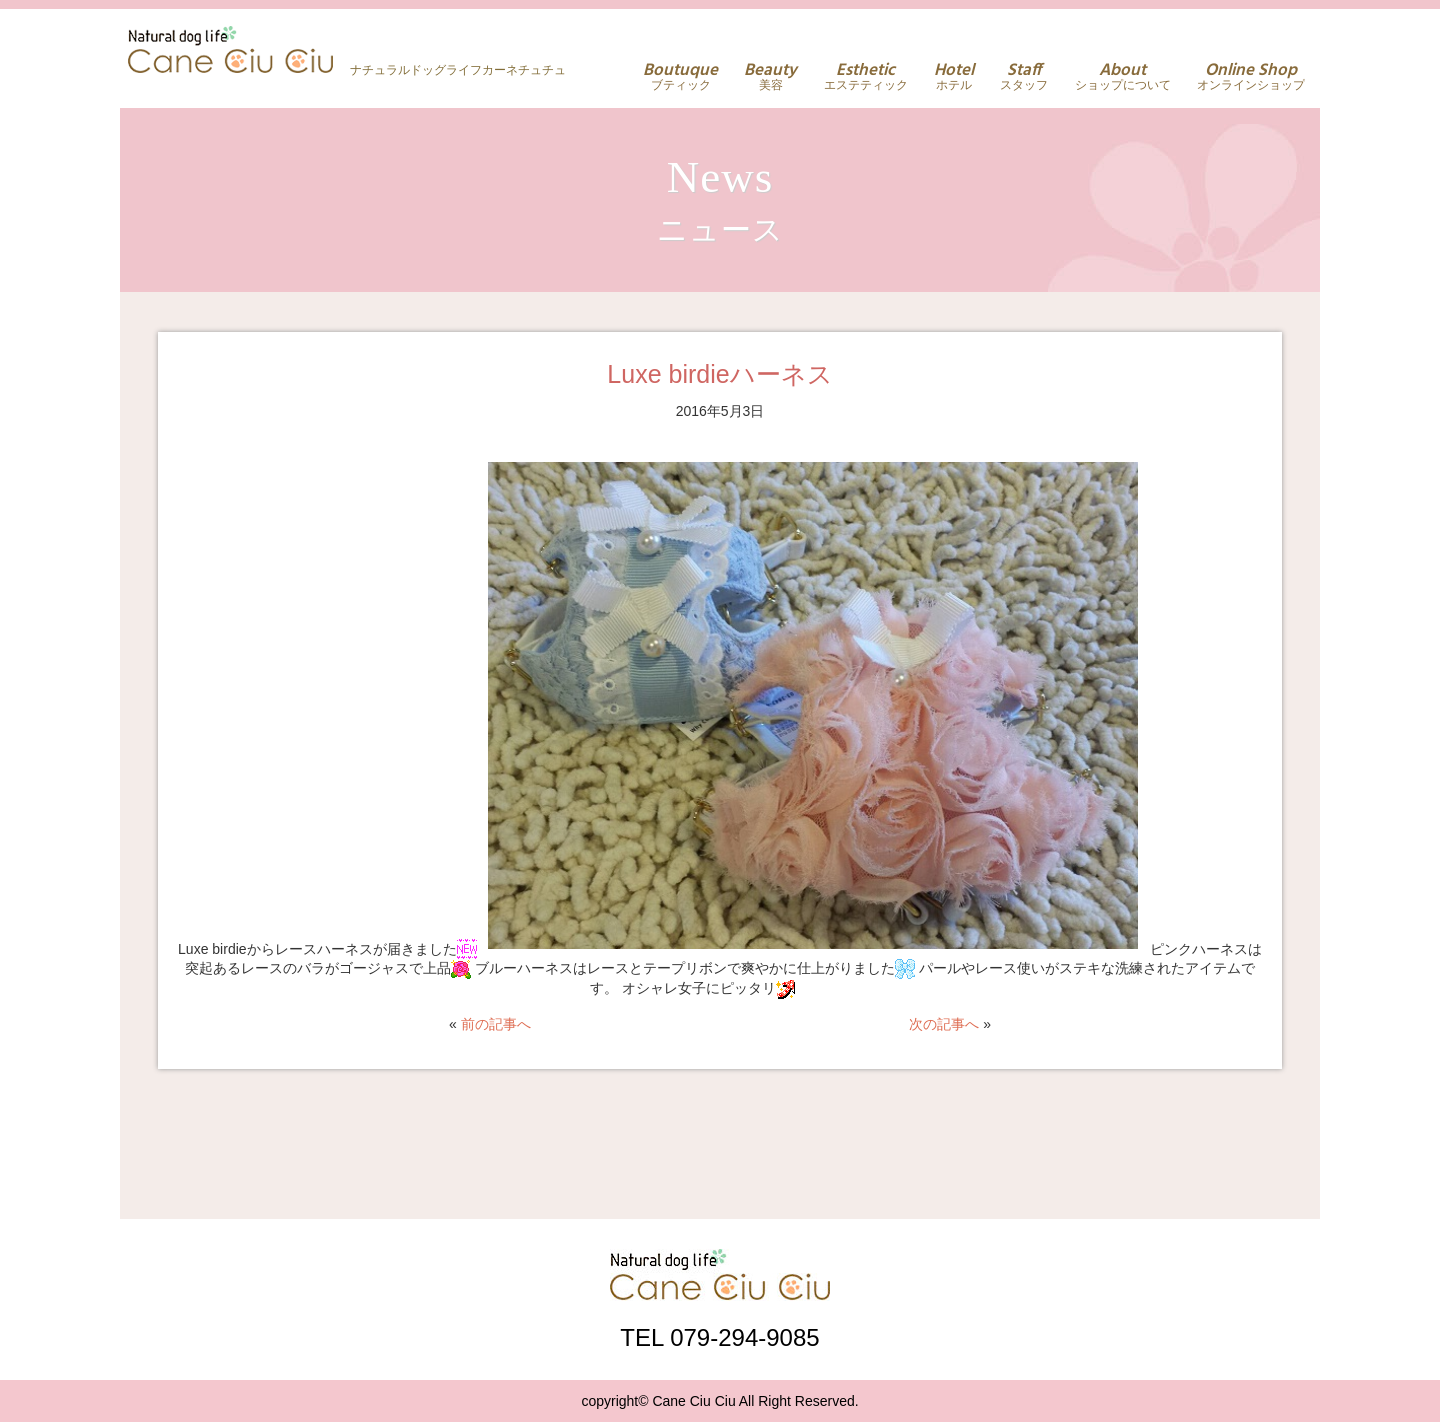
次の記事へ (944, 1024)
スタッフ (1024, 76)
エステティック (866, 76)
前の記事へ (496, 1024)
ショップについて (1123, 76)
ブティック (680, 76)
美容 (770, 76)
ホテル (954, 76)
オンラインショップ (1251, 76)
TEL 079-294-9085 (719, 1337)
